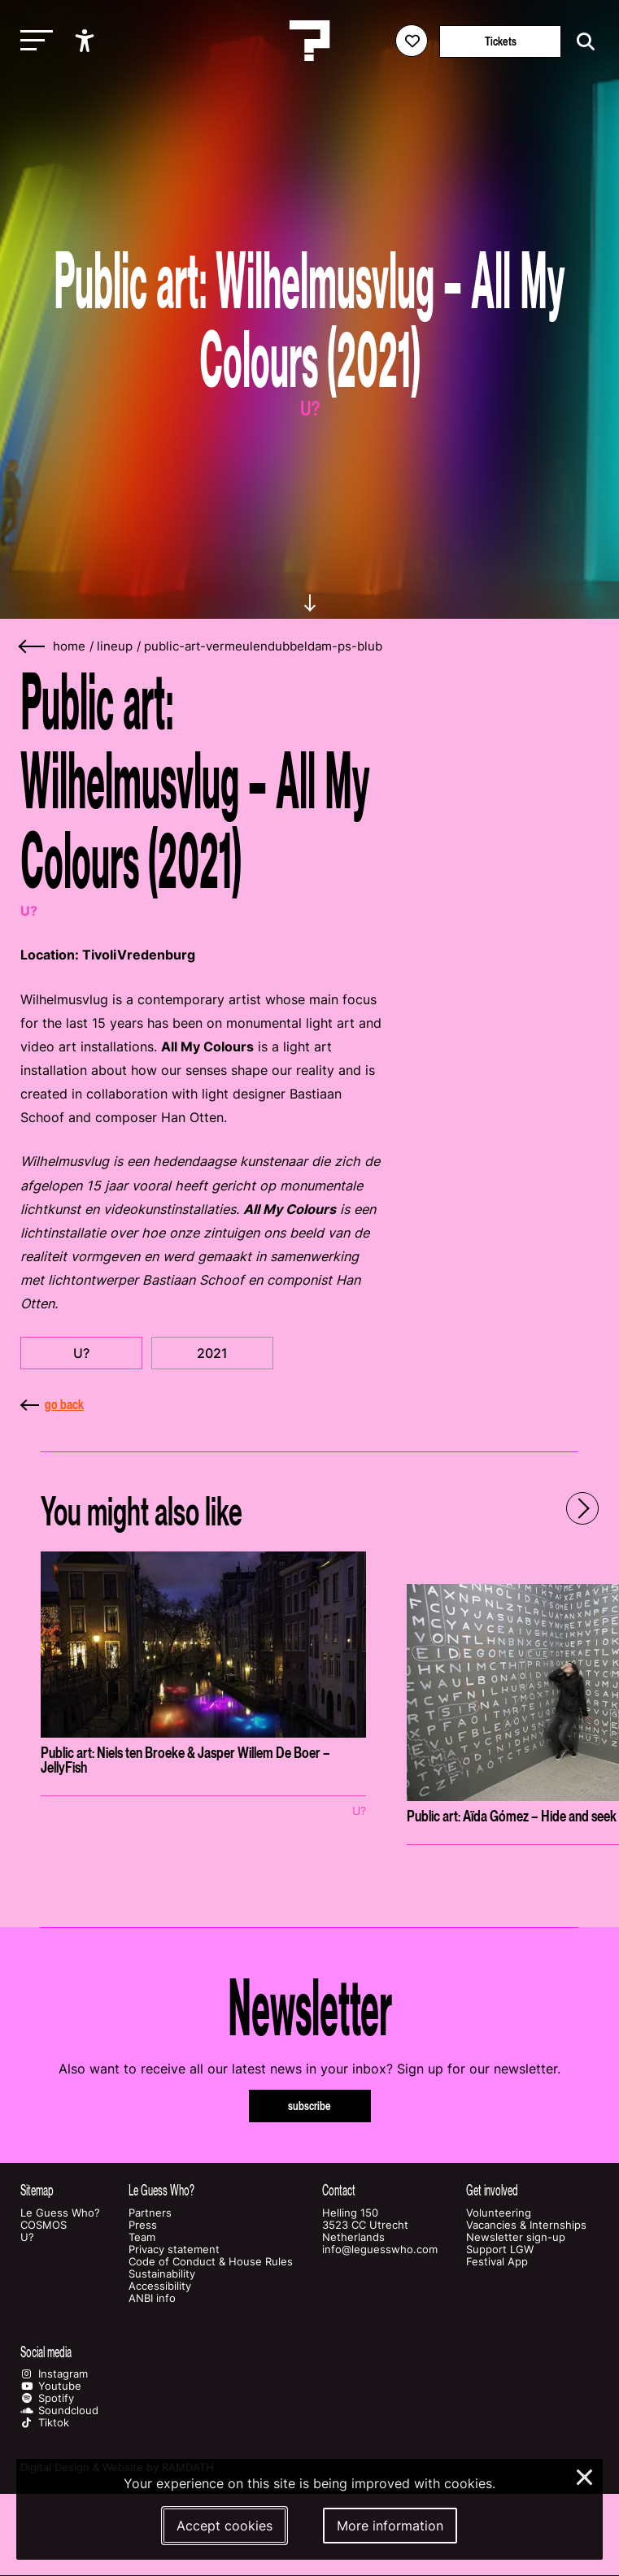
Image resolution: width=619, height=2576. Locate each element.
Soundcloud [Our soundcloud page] (59, 2410)
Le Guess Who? (60, 2213)
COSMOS (43, 2225)
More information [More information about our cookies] (390, 2525)
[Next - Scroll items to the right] (582, 1508)
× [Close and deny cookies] (585, 2475)
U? (81, 1353)
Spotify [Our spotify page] (47, 2398)
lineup (115, 646)
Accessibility (160, 2286)
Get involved (492, 2190)
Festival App (497, 2262)
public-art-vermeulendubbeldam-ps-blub (263, 646)
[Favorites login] (411, 40)
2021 (212, 1353)
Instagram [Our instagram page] (54, 2374)
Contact (338, 2190)
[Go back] (32, 647)
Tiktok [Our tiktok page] (44, 2423)
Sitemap (37, 2190)
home (69, 646)
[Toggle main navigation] (32, 41)
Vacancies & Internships (526, 2225)
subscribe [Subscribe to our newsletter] (309, 2106)
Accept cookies (224, 2525)
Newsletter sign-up (515, 2237)
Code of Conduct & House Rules (211, 2262)
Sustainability (162, 2274)
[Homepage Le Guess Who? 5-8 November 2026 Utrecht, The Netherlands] (310, 40)
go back (52, 1404)
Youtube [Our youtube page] (50, 2386)
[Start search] (582, 42)
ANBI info (152, 2298)
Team (142, 2237)
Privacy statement (174, 2249)
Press (143, 2225)
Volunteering (498, 2213)
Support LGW (500, 2249)
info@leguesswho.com (380, 2249)
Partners (150, 2213)
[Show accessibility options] (86, 40)
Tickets (501, 41)
